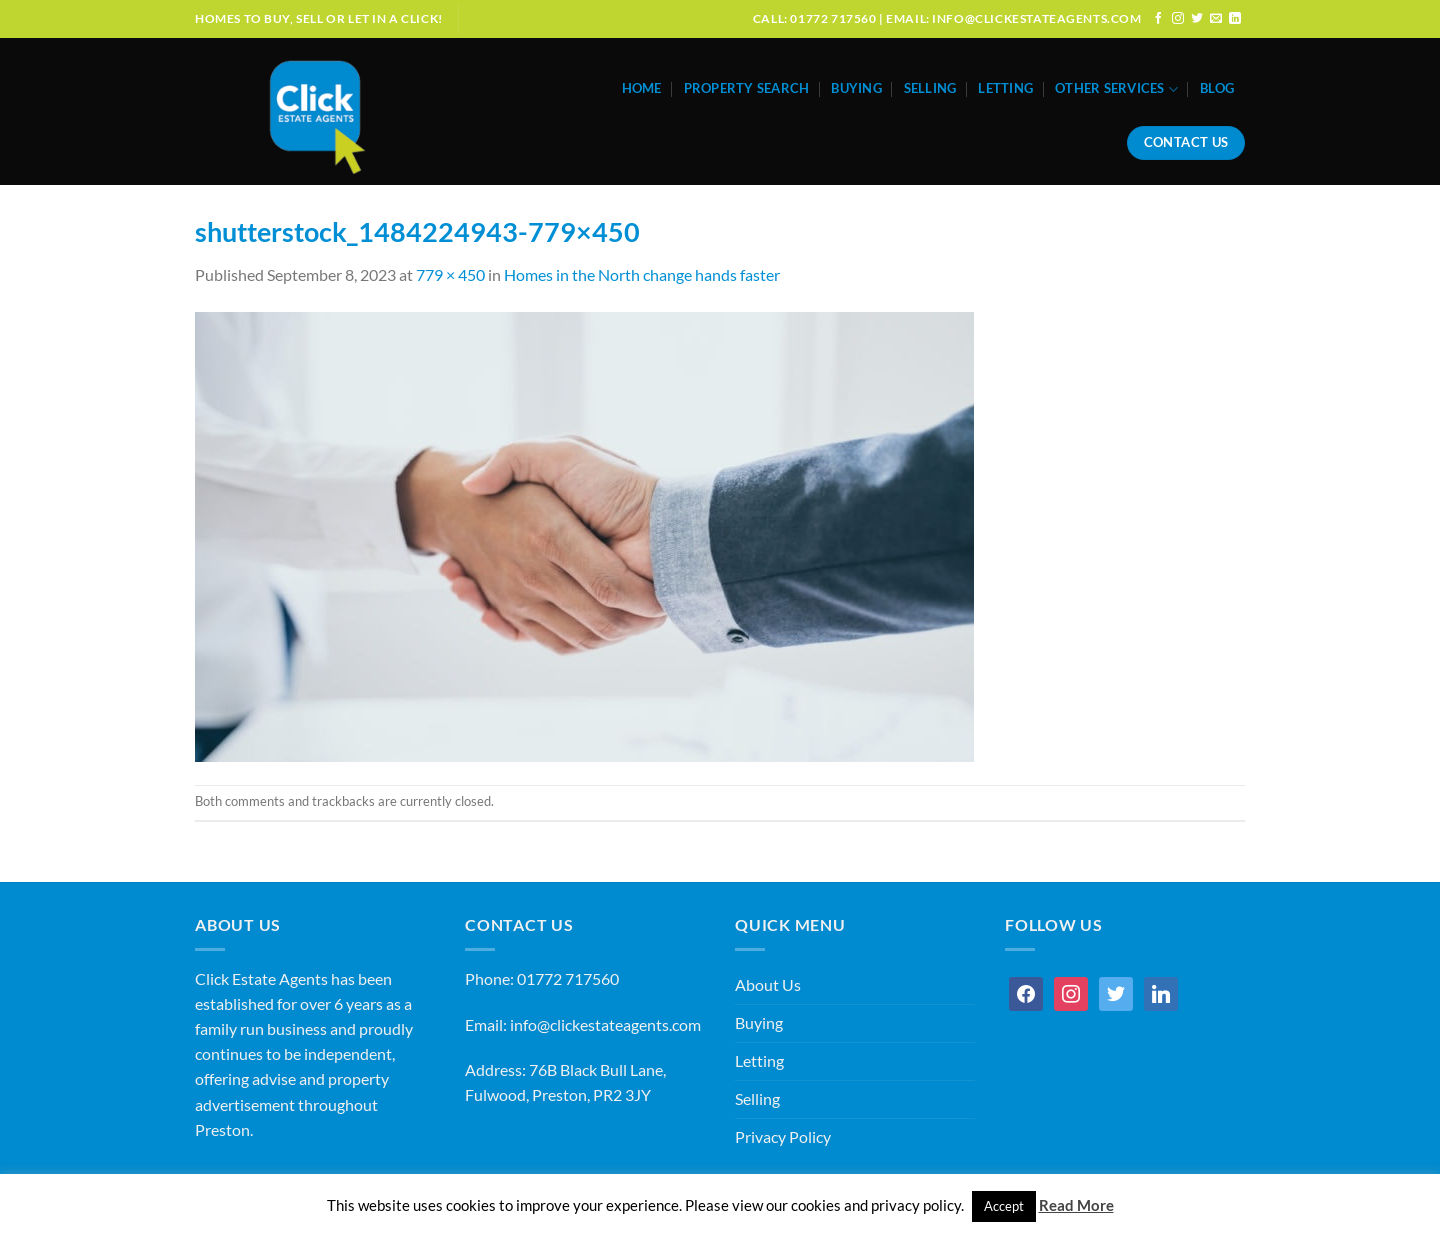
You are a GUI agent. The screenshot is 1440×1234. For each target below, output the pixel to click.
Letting (1005, 88)
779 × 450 (450, 275)
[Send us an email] (1216, 18)
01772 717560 (568, 979)
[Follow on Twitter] (1197, 18)
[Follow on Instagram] (1178, 18)
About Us (768, 985)
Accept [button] (1004, 1206)
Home (642, 88)
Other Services (1116, 89)
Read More (1076, 1205)
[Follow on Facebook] (1159, 18)
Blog (1217, 88)
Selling (930, 88)
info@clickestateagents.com (605, 1025)
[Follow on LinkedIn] (1235, 18)
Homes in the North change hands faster (642, 275)
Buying (856, 88)
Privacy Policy (783, 1137)
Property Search (747, 88)
